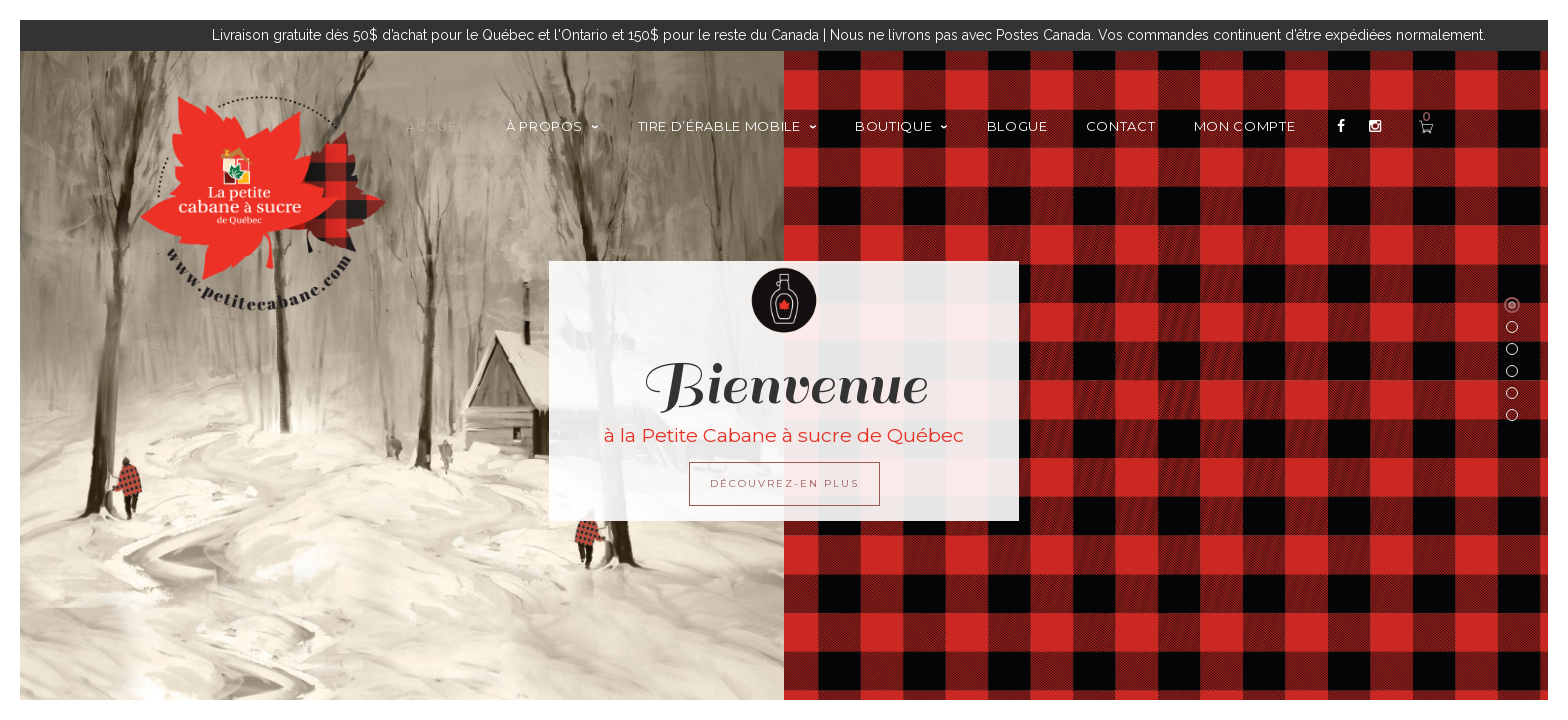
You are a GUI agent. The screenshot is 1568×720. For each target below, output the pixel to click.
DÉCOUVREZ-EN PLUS (784, 483)
